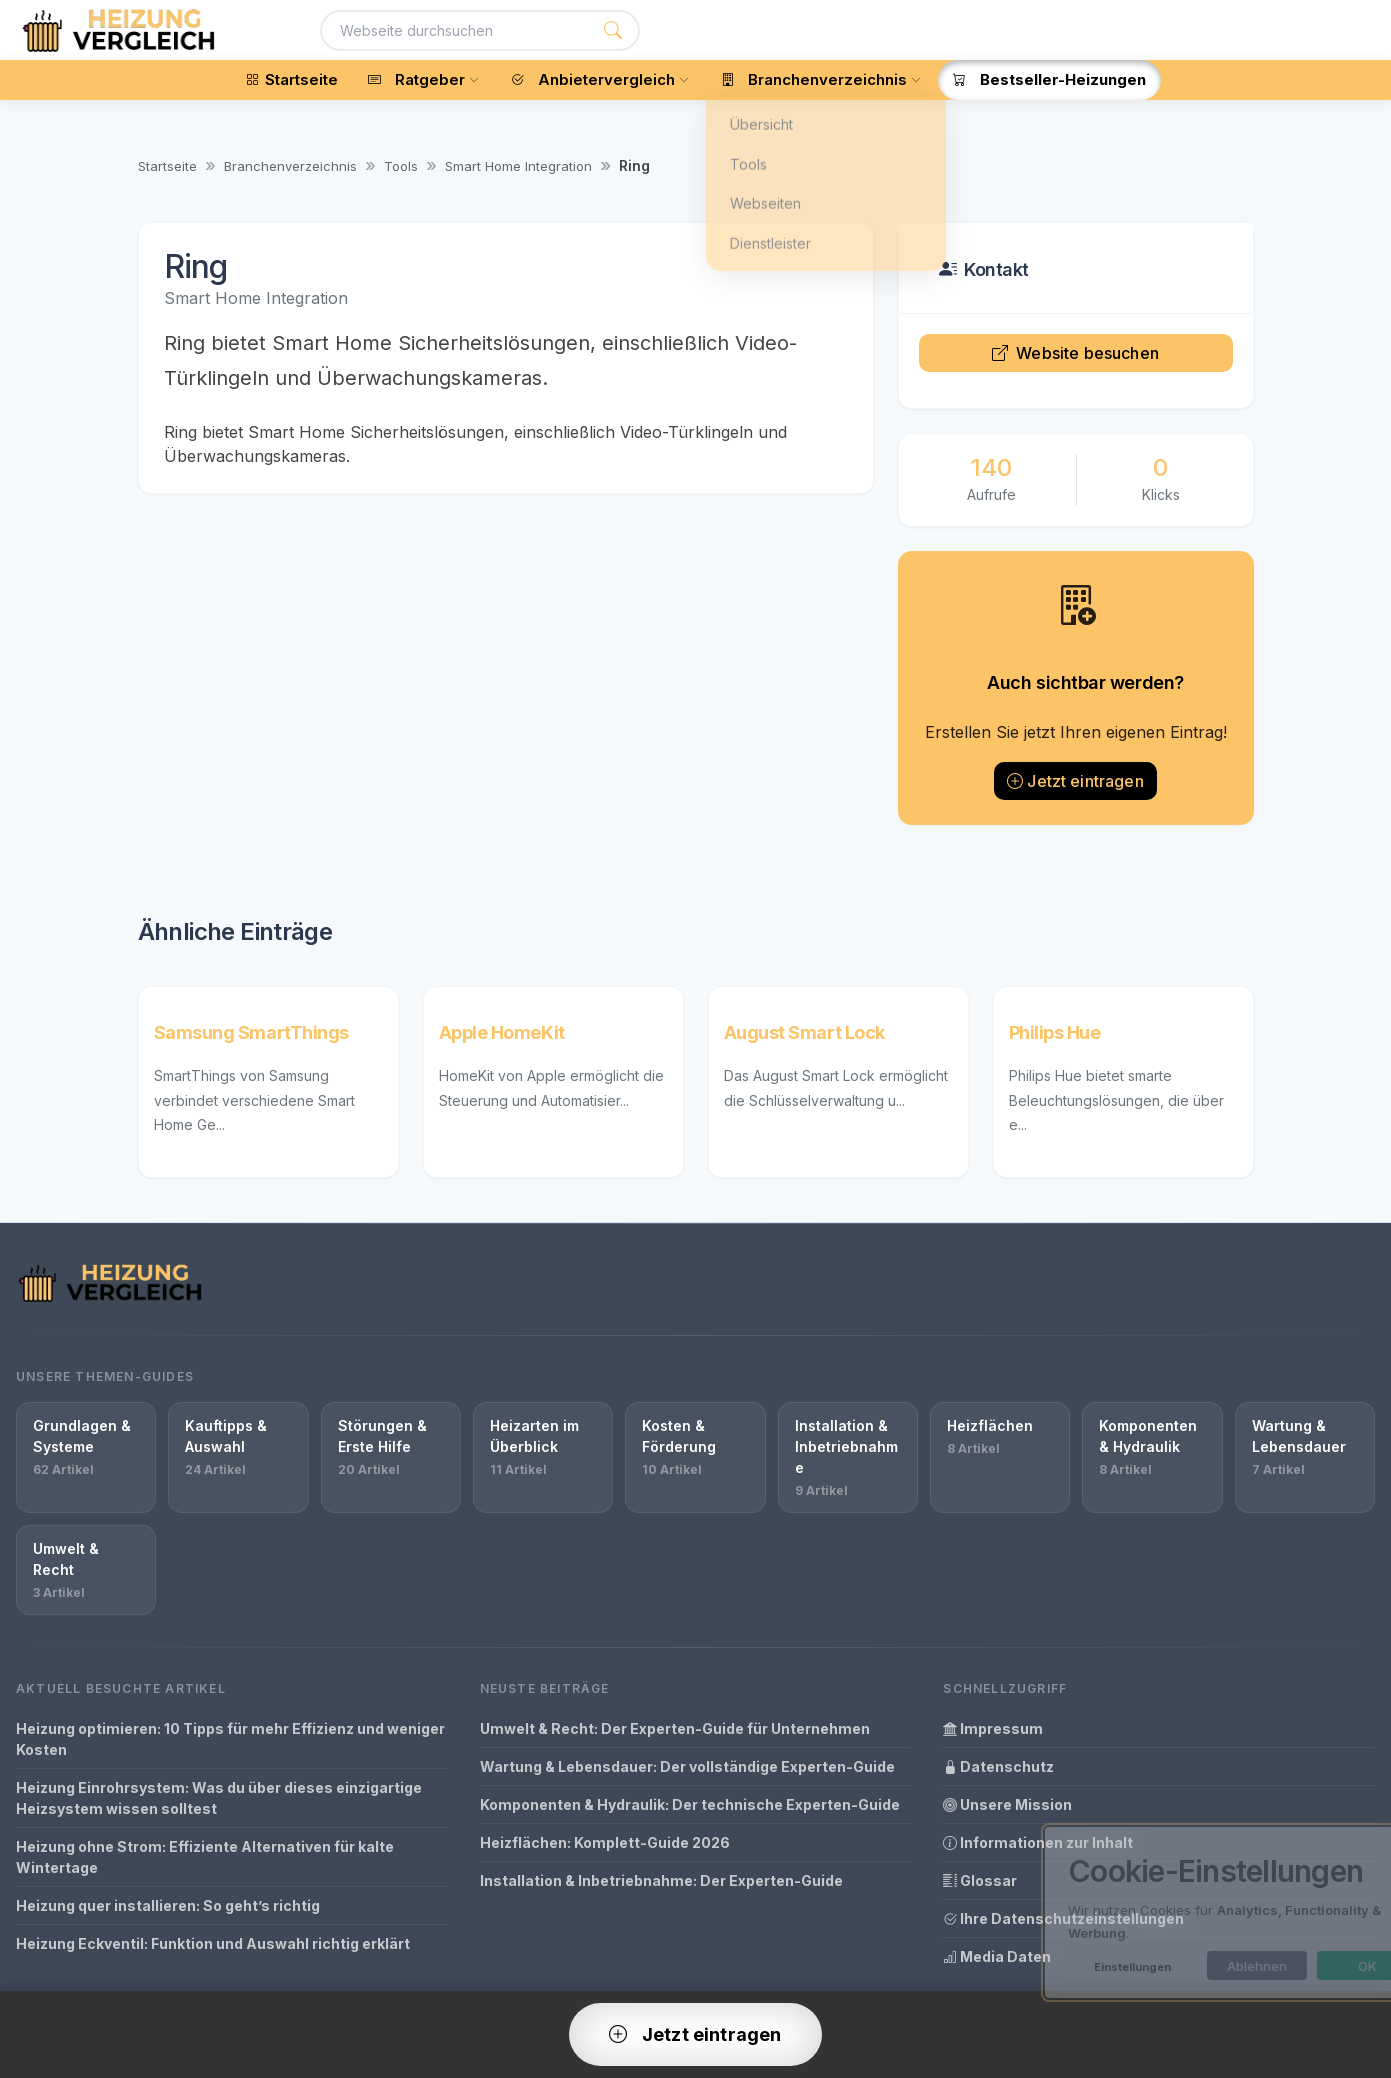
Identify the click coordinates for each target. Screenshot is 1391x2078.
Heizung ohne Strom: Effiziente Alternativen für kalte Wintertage (205, 1857)
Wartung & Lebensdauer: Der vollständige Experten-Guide (687, 1766)
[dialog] (1171, 1912)
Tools (401, 166)
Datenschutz (998, 1766)
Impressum (993, 1728)
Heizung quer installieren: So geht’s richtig (168, 1905)
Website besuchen (1075, 353)
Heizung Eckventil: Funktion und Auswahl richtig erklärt (213, 1943)
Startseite (167, 166)
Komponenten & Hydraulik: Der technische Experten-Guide (690, 1804)
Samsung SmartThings (251, 1032)
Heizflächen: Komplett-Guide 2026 (605, 1842)
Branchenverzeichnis (290, 166)
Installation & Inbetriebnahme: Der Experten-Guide (661, 1880)
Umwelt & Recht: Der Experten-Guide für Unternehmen (675, 1728)
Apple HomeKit (502, 1032)
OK (1293, 1966)
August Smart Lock (804, 1032)
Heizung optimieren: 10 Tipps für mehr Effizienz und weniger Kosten (230, 1739)
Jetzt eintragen (1075, 781)
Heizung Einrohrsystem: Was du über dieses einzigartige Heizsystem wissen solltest (219, 1798)
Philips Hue (1055, 1032)
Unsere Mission (1007, 1804)
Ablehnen (1183, 1966)
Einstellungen (1058, 1967)
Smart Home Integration (518, 166)
